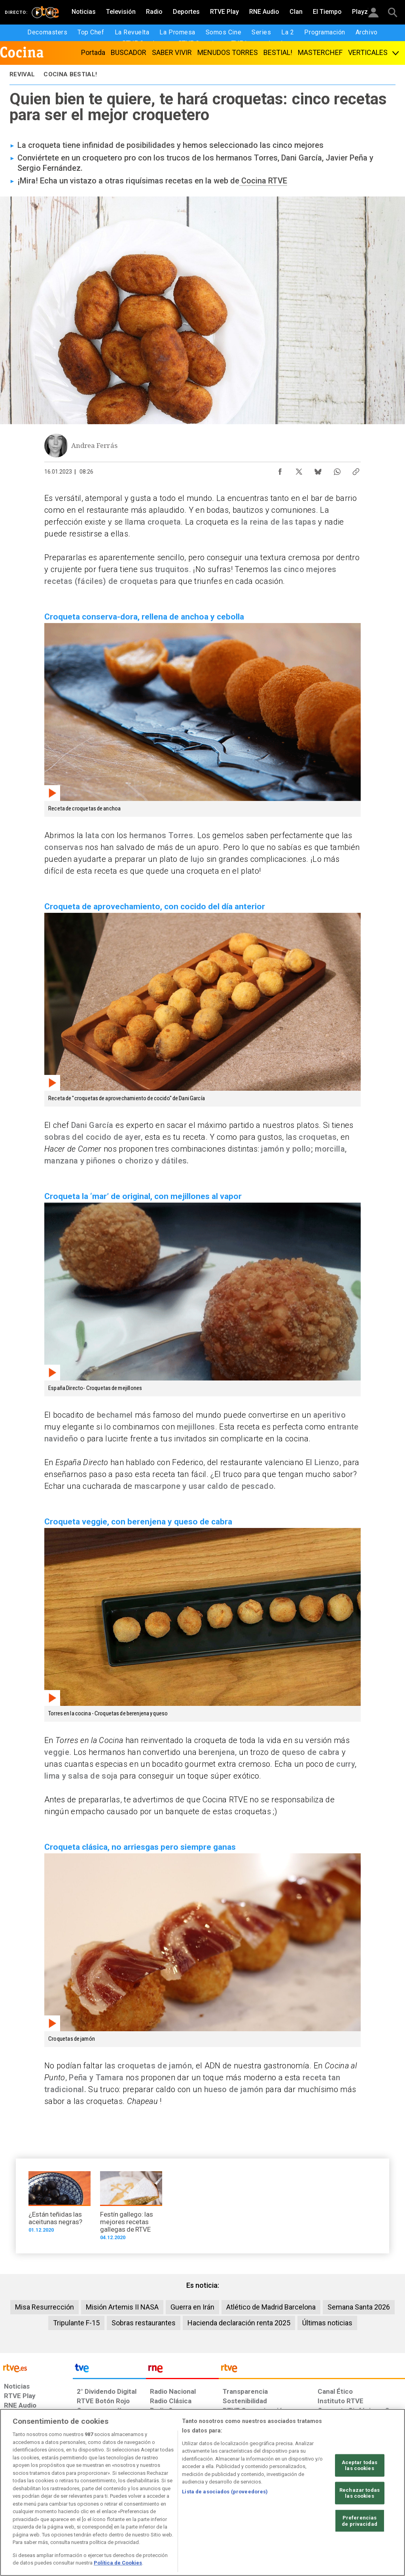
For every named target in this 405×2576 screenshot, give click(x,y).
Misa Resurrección (44, 2307)
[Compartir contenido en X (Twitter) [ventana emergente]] (299, 469)
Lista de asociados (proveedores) (225, 2522)
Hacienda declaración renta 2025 (238, 2323)
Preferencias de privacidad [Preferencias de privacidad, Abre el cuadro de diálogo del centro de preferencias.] (359, 2552)
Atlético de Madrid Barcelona (271, 2307)
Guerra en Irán (192, 2307)
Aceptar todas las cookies (360, 2496)
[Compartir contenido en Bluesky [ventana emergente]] (317, 469)
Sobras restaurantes (144, 2323)
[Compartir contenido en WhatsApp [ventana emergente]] (336, 469)
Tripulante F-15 (76, 2323)
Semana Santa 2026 (358, 2307)
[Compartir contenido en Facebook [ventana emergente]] (280, 469)
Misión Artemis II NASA (122, 2307)
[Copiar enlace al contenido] (355, 469)
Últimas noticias (327, 2323)
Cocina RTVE (263, 180)
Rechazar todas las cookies (359, 2524)
